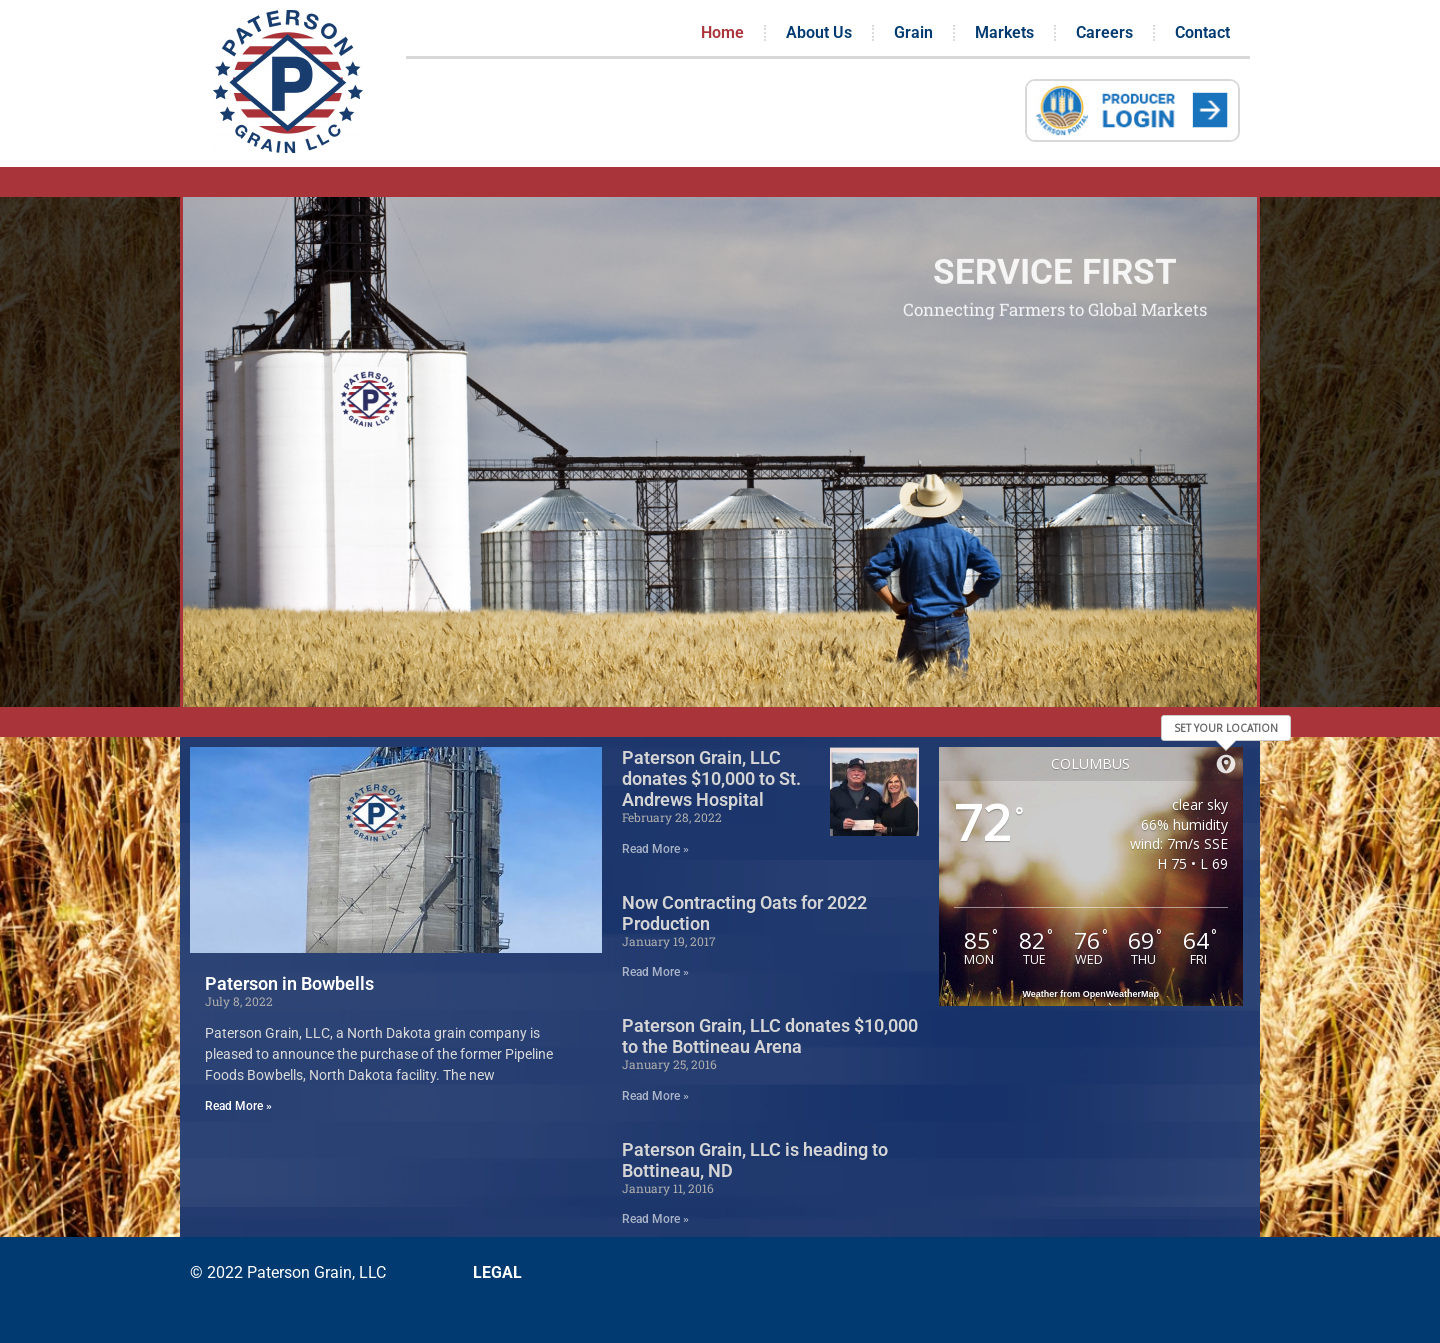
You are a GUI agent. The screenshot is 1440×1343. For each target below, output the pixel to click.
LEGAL (497, 1272)
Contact (1202, 32)
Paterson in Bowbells (289, 983)
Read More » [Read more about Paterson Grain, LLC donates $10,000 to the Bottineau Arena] (655, 1096)
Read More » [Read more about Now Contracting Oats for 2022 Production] (655, 972)
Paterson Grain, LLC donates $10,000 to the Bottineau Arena (770, 1036)
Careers (1104, 32)
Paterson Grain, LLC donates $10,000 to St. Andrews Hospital (711, 778)
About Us (819, 32)
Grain (913, 32)
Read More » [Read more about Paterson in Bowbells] (238, 1106)
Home (722, 32)
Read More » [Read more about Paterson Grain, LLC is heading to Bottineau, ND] (655, 1219)
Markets (1004, 32)
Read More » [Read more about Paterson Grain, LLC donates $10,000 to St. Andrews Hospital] (655, 849)
